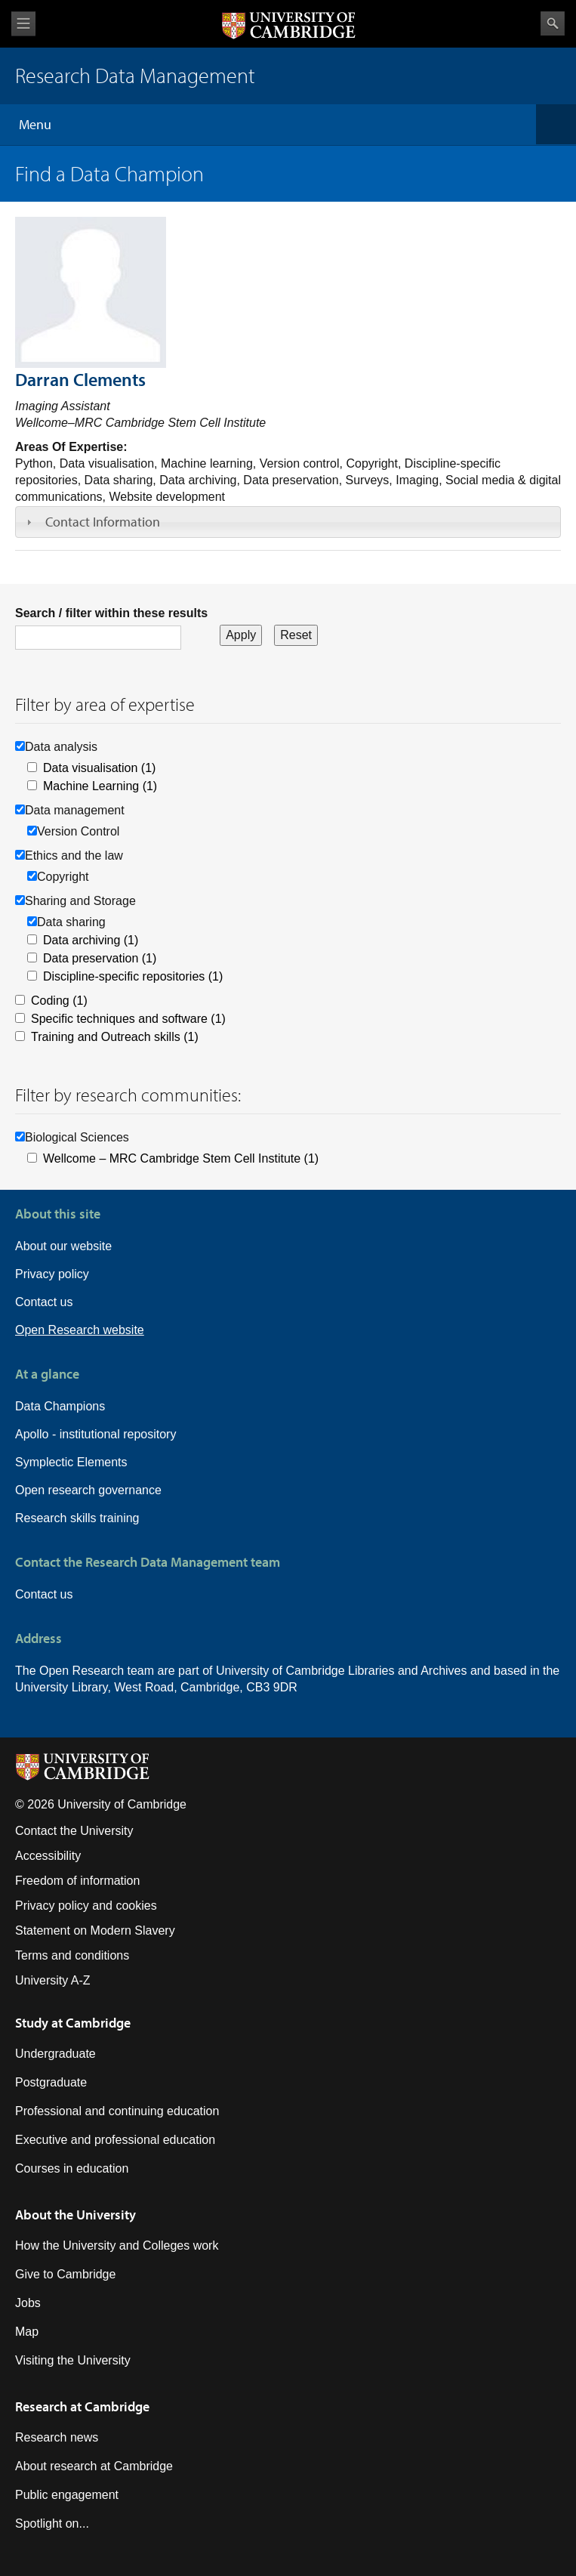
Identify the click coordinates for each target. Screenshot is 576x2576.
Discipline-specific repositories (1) (133, 976)
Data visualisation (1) (99, 767)
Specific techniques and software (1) (128, 1018)
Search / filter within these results (111, 613)
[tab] (288, 522)
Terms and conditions (72, 1955)
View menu (23, 23)
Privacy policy (52, 1274)
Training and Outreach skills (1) (115, 1036)
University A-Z (53, 1980)
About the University (75, 2214)
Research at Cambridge (82, 2406)
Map (27, 2331)
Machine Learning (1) (100, 786)
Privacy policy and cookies (86, 1905)
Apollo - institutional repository (95, 1434)
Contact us (43, 1302)
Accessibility (48, 1855)
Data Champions (60, 1406)
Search (553, 23)
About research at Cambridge (94, 2466)
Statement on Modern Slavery (95, 1930)
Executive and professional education (115, 2139)
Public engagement (67, 2494)
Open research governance (88, 1490)
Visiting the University (73, 2360)
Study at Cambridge (73, 2022)
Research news (56, 2437)
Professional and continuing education (117, 2111)
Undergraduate (55, 2053)
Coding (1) (59, 1000)
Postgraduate (51, 2082)
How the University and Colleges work (116, 2245)
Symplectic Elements (71, 1462)
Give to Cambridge (65, 2274)
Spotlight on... (52, 2523)
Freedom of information (77, 1880)
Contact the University (74, 1830)
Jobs (28, 2302)
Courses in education (71, 2168)
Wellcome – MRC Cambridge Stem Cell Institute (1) (181, 1158)
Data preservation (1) (99, 958)
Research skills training (77, 1518)
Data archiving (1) (90, 940)
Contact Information (102, 521)
